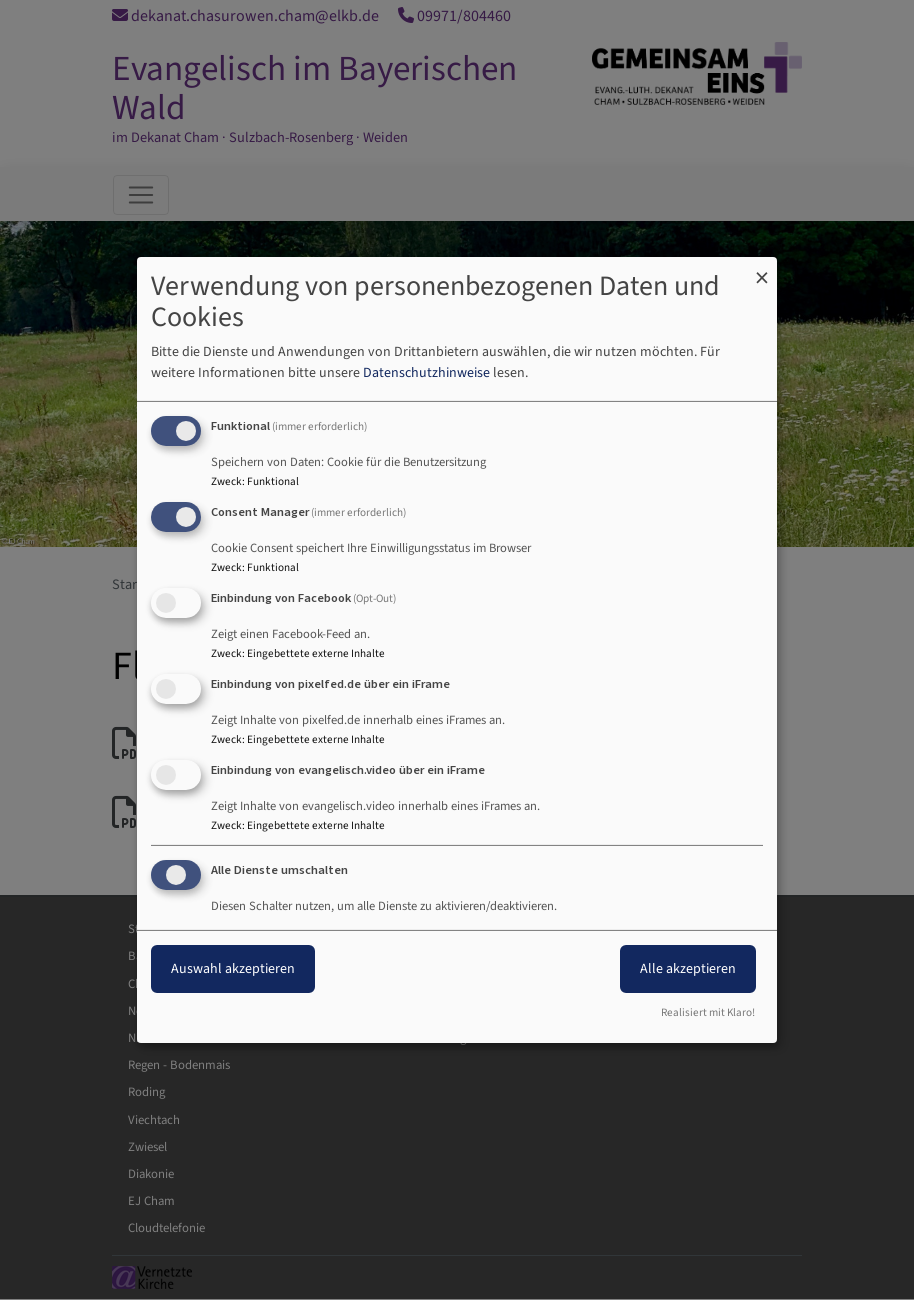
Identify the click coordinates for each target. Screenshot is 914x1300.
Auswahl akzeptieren (233, 969)
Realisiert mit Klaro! (708, 1012)
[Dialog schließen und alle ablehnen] (762, 269)
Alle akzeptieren (688, 969)
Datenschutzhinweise (426, 373)
